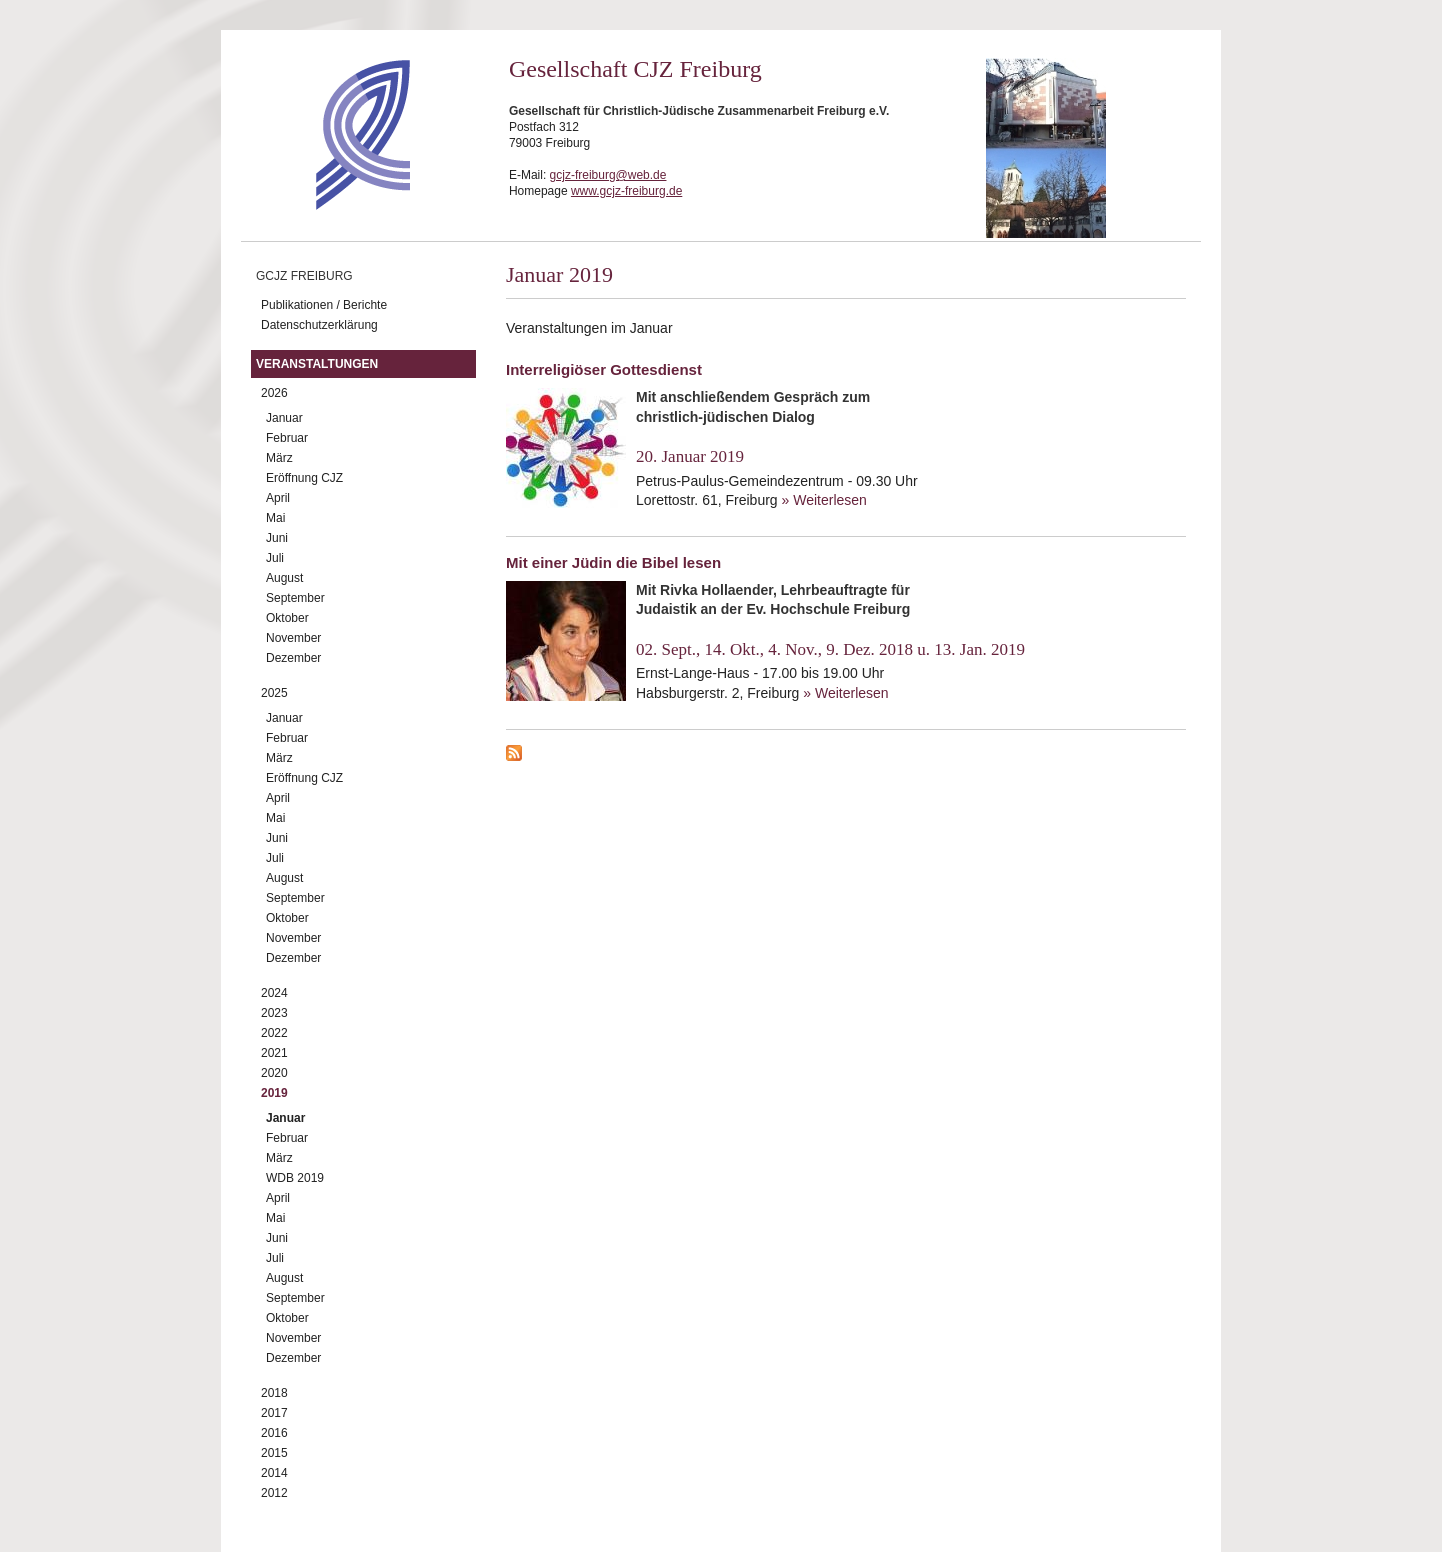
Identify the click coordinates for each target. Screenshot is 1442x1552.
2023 (274, 1013)
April (278, 498)
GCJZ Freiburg (304, 276)
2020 (274, 1073)
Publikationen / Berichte (324, 305)
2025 (274, 693)
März (279, 458)
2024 (274, 993)
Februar (287, 438)
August (284, 578)
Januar (284, 418)
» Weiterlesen (824, 500)
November (293, 638)
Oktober (287, 618)
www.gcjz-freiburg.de (626, 191)
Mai (275, 518)
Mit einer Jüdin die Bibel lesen (613, 562)
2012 (274, 1493)
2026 (274, 393)
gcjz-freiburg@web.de (608, 175)
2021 (274, 1053)
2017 (274, 1413)
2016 (274, 1433)
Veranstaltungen (317, 364)
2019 (274, 1093)
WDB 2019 (295, 1178)
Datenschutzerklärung (319, 325)
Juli (275, 558)
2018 (274, 1393)
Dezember (293, 658)
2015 (274, 1453)
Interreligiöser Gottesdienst (604, 369)
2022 (274, 1033)
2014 (274, 1473)
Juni (277, 538)
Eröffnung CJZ (304, 478)
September (295, 598)
